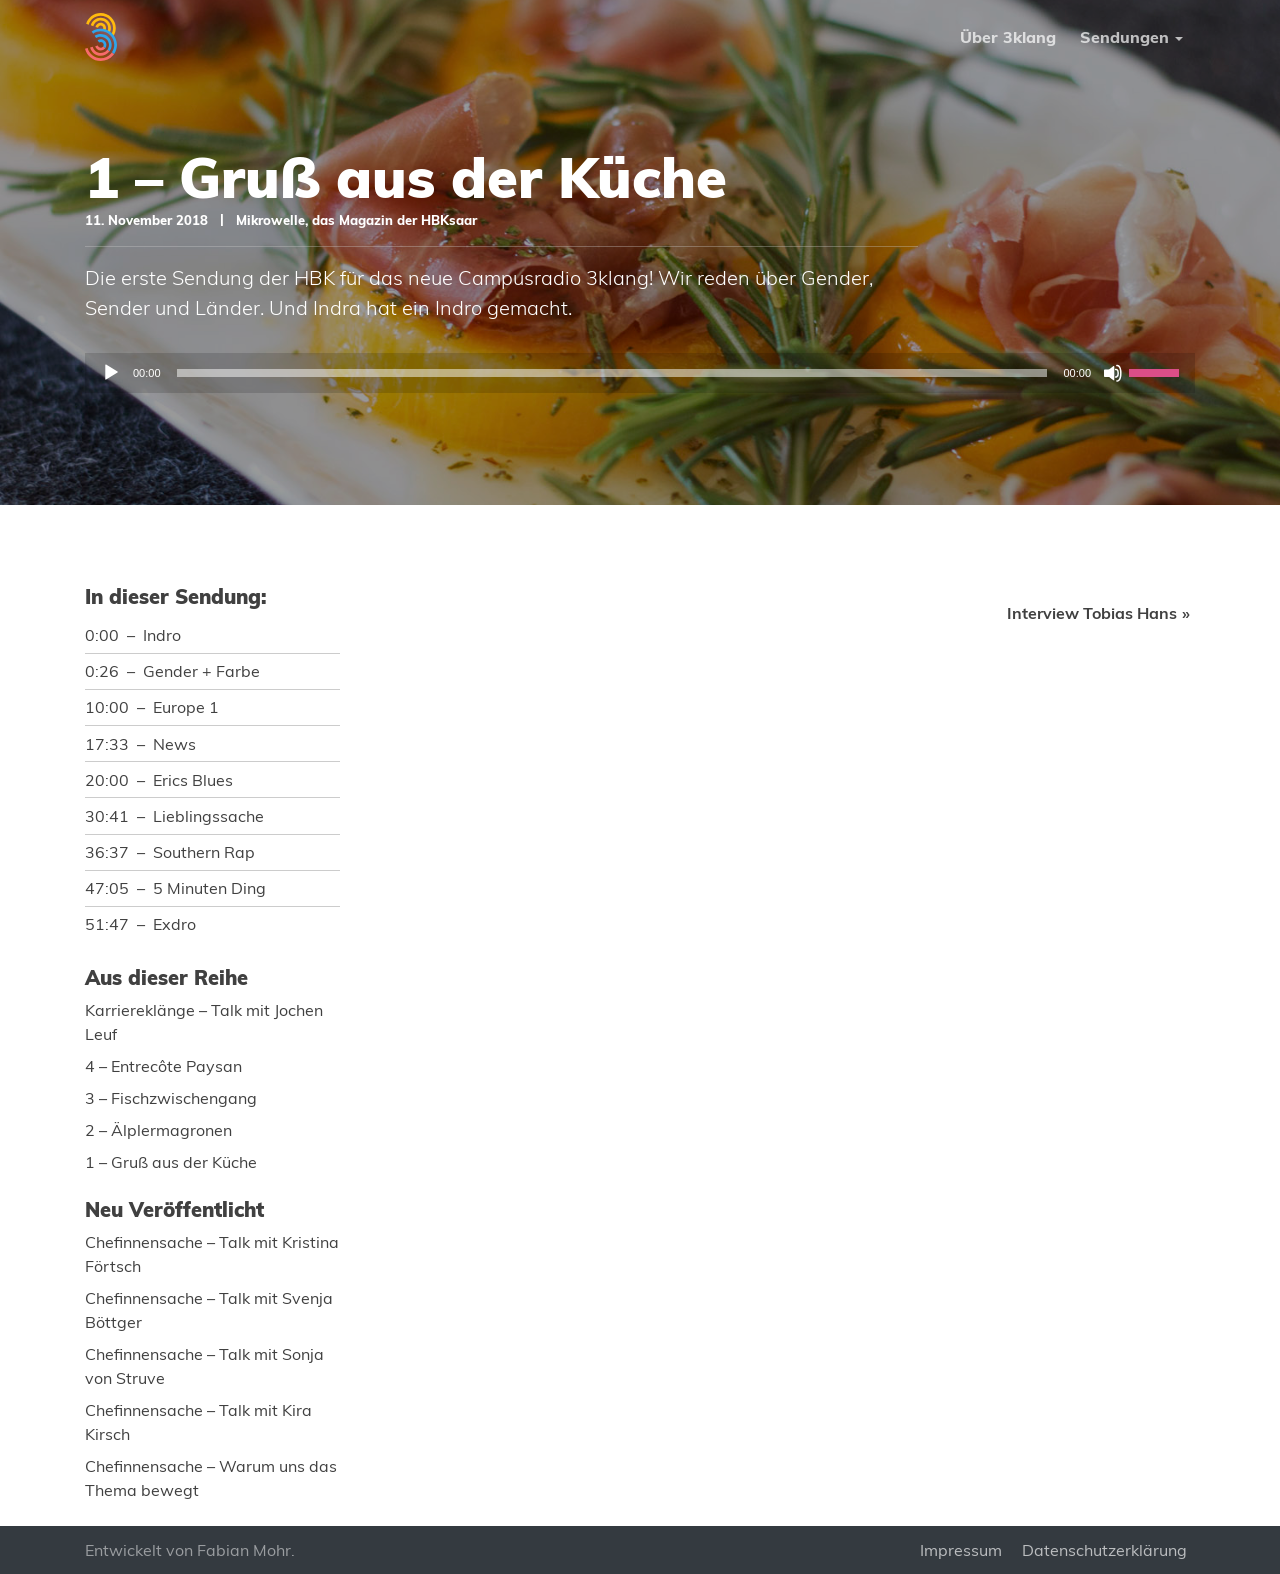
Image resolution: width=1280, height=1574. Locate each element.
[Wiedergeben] (111, 373)
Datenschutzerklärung (1104, 1550)
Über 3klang (1008, 37)
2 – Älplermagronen (158, 1130)
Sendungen (1124, 37)
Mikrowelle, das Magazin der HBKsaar (356, 220)
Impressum (961, 1550)
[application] (640, 373)
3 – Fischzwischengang (171, 1098)
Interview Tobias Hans (1092, 613)
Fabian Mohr (244, 1550)
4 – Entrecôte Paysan (163, 1066)
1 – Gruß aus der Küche (171, 1162)
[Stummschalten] (1113, 373)
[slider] (612, 373)
